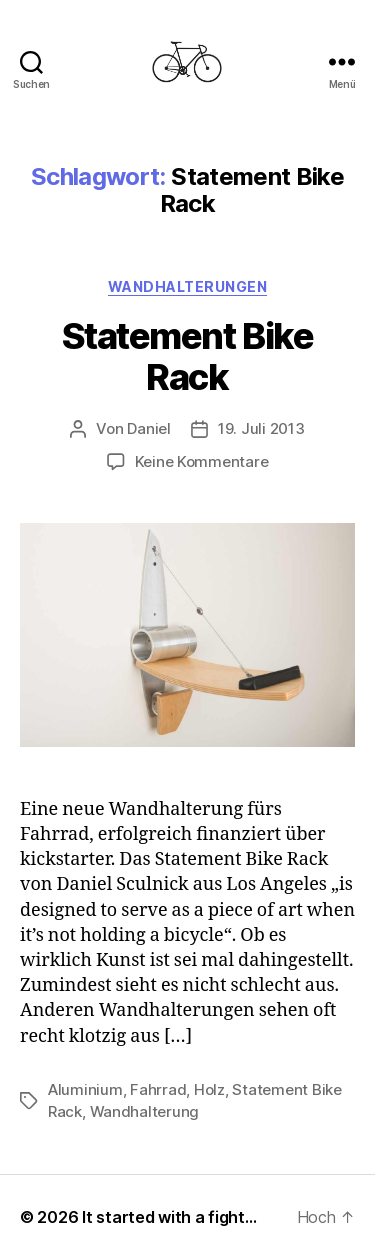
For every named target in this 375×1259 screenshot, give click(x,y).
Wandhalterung (145, 1111)
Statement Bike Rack (187, 356)
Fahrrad (158, 1089)
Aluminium (85, 1089)
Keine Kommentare (202, 461)
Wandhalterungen (188, 286)
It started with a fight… (169, 1217)
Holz (209, 1089)
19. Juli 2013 (261, 428)
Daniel (148, 428)
